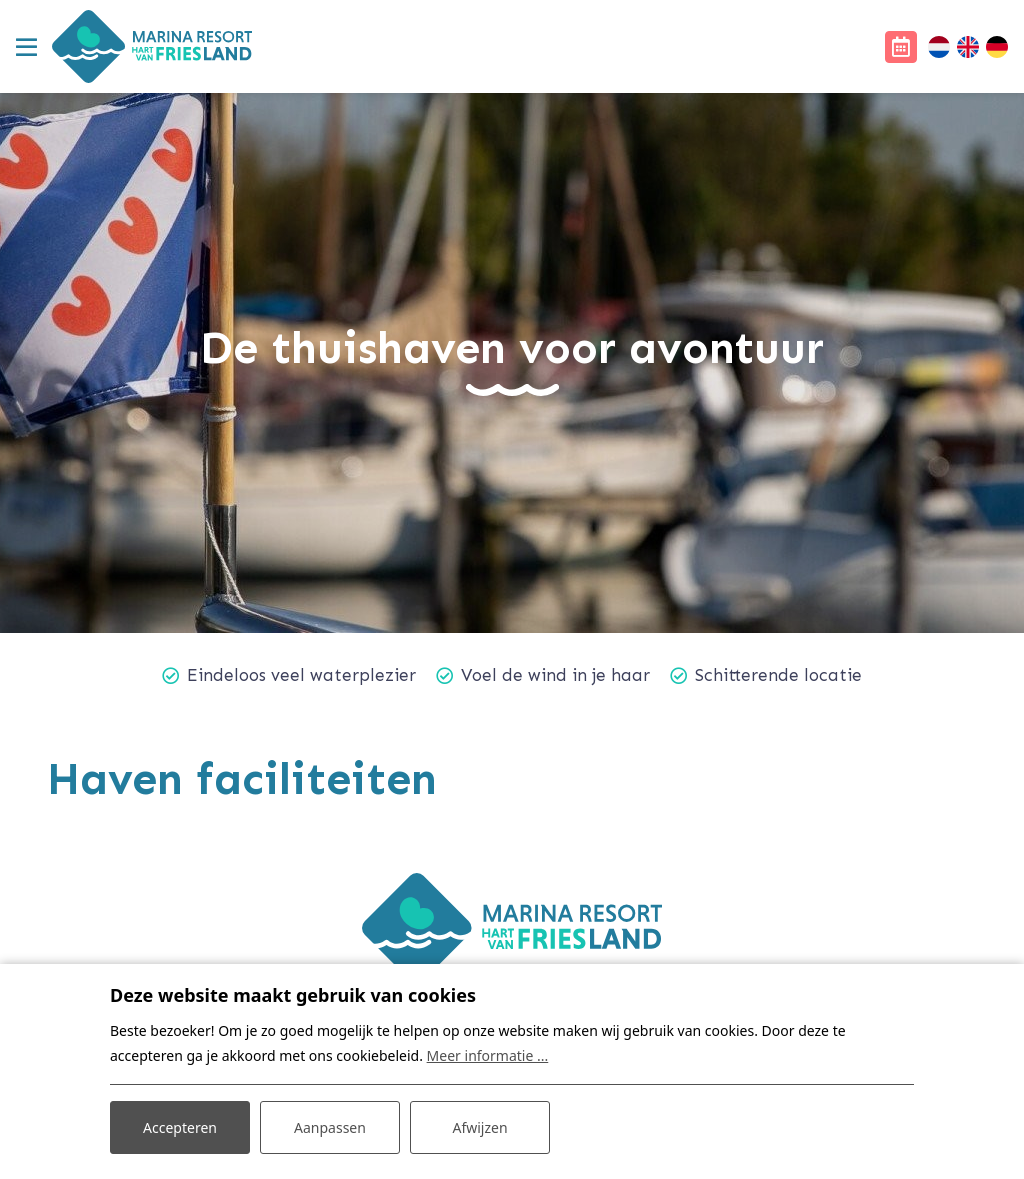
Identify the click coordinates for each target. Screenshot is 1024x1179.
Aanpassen (330, 1127)
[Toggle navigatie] (26, 47)
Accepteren (180, 1127)
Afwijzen (479, 1127)
